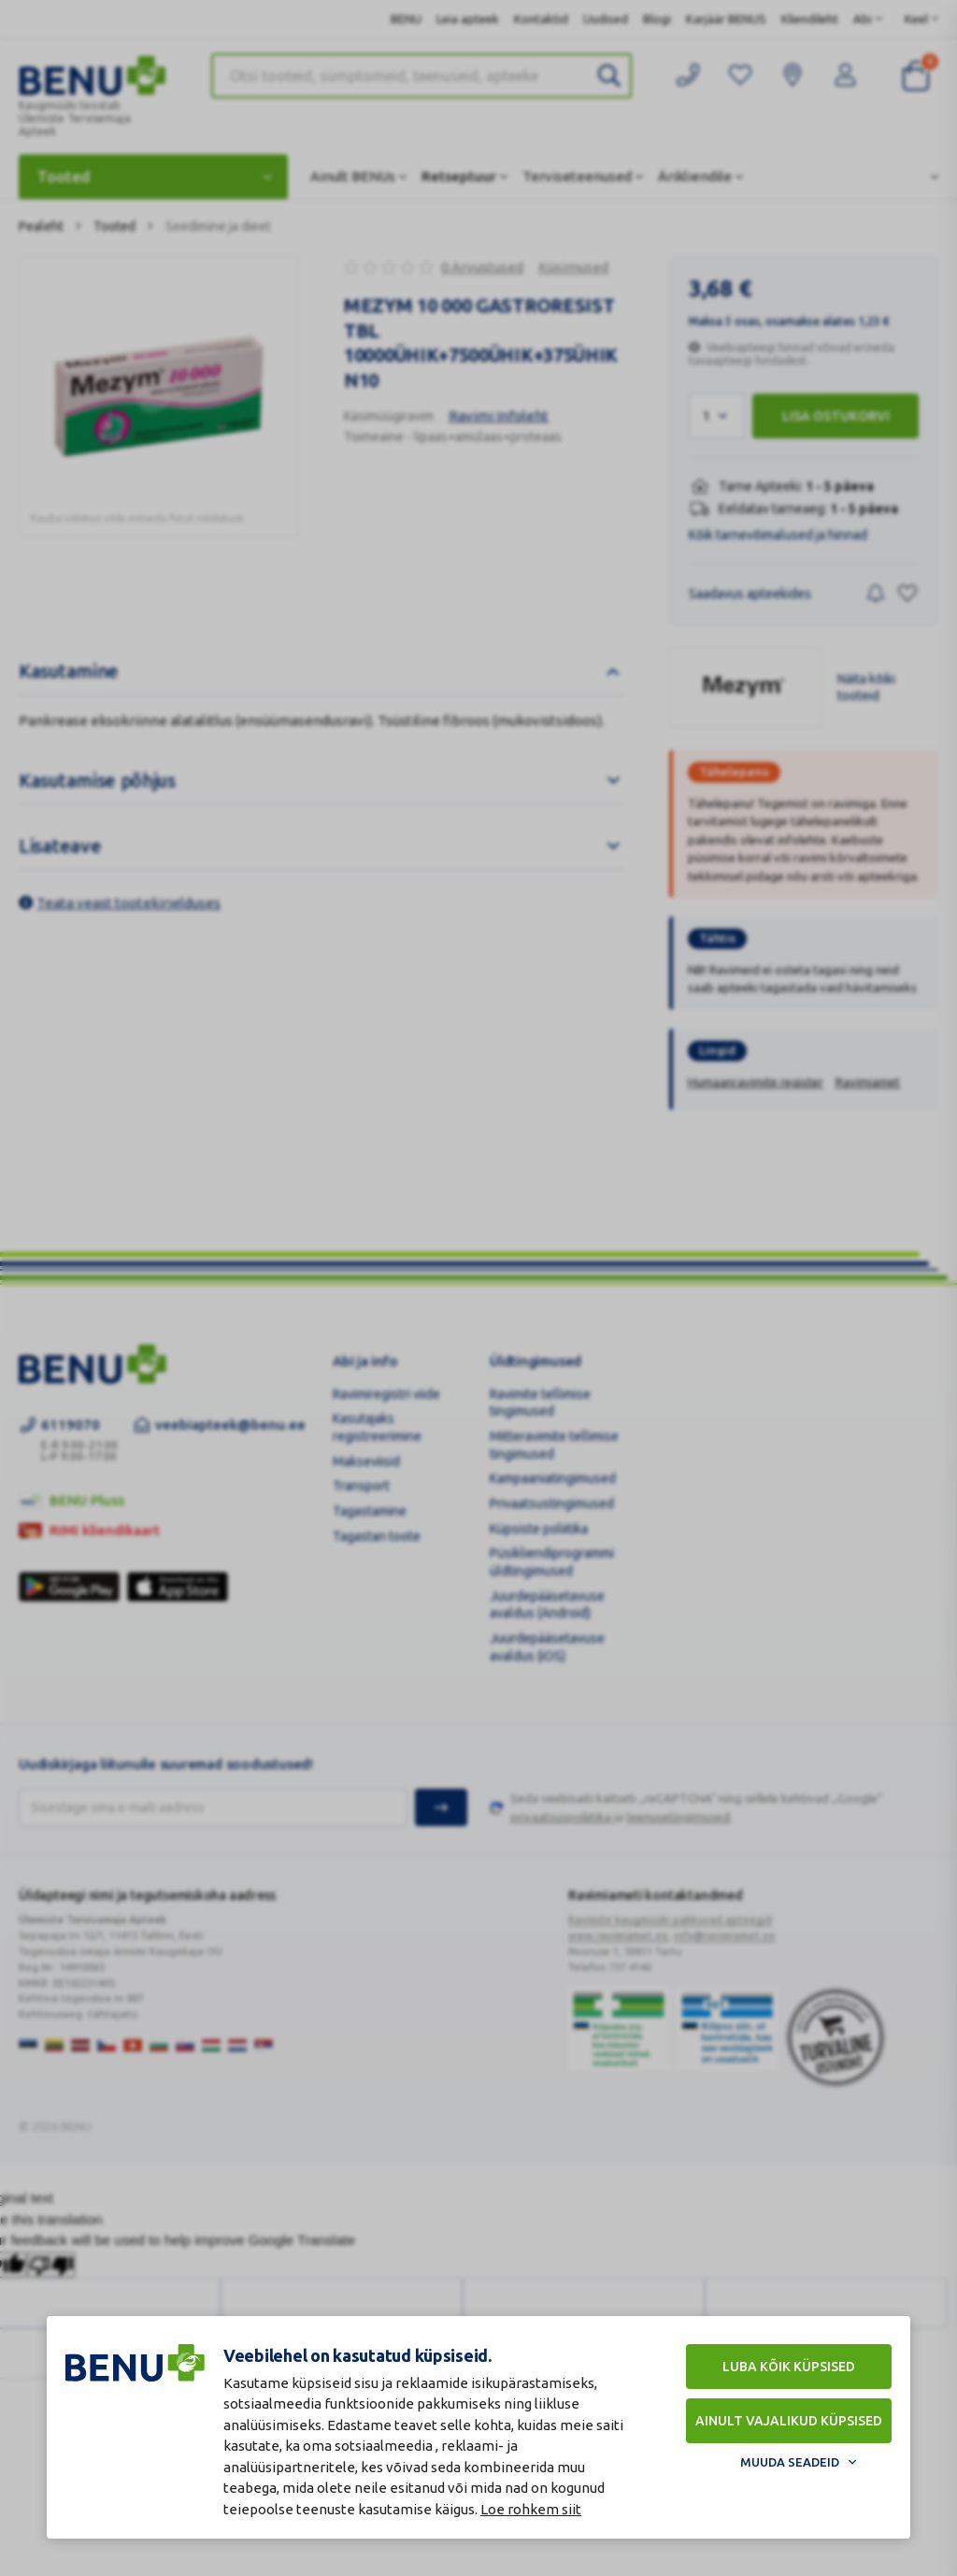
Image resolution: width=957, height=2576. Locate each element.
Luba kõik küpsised (788, 2366)
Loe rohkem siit (530, 2509)
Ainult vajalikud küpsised (788, 2420)
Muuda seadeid (789, 2461)
